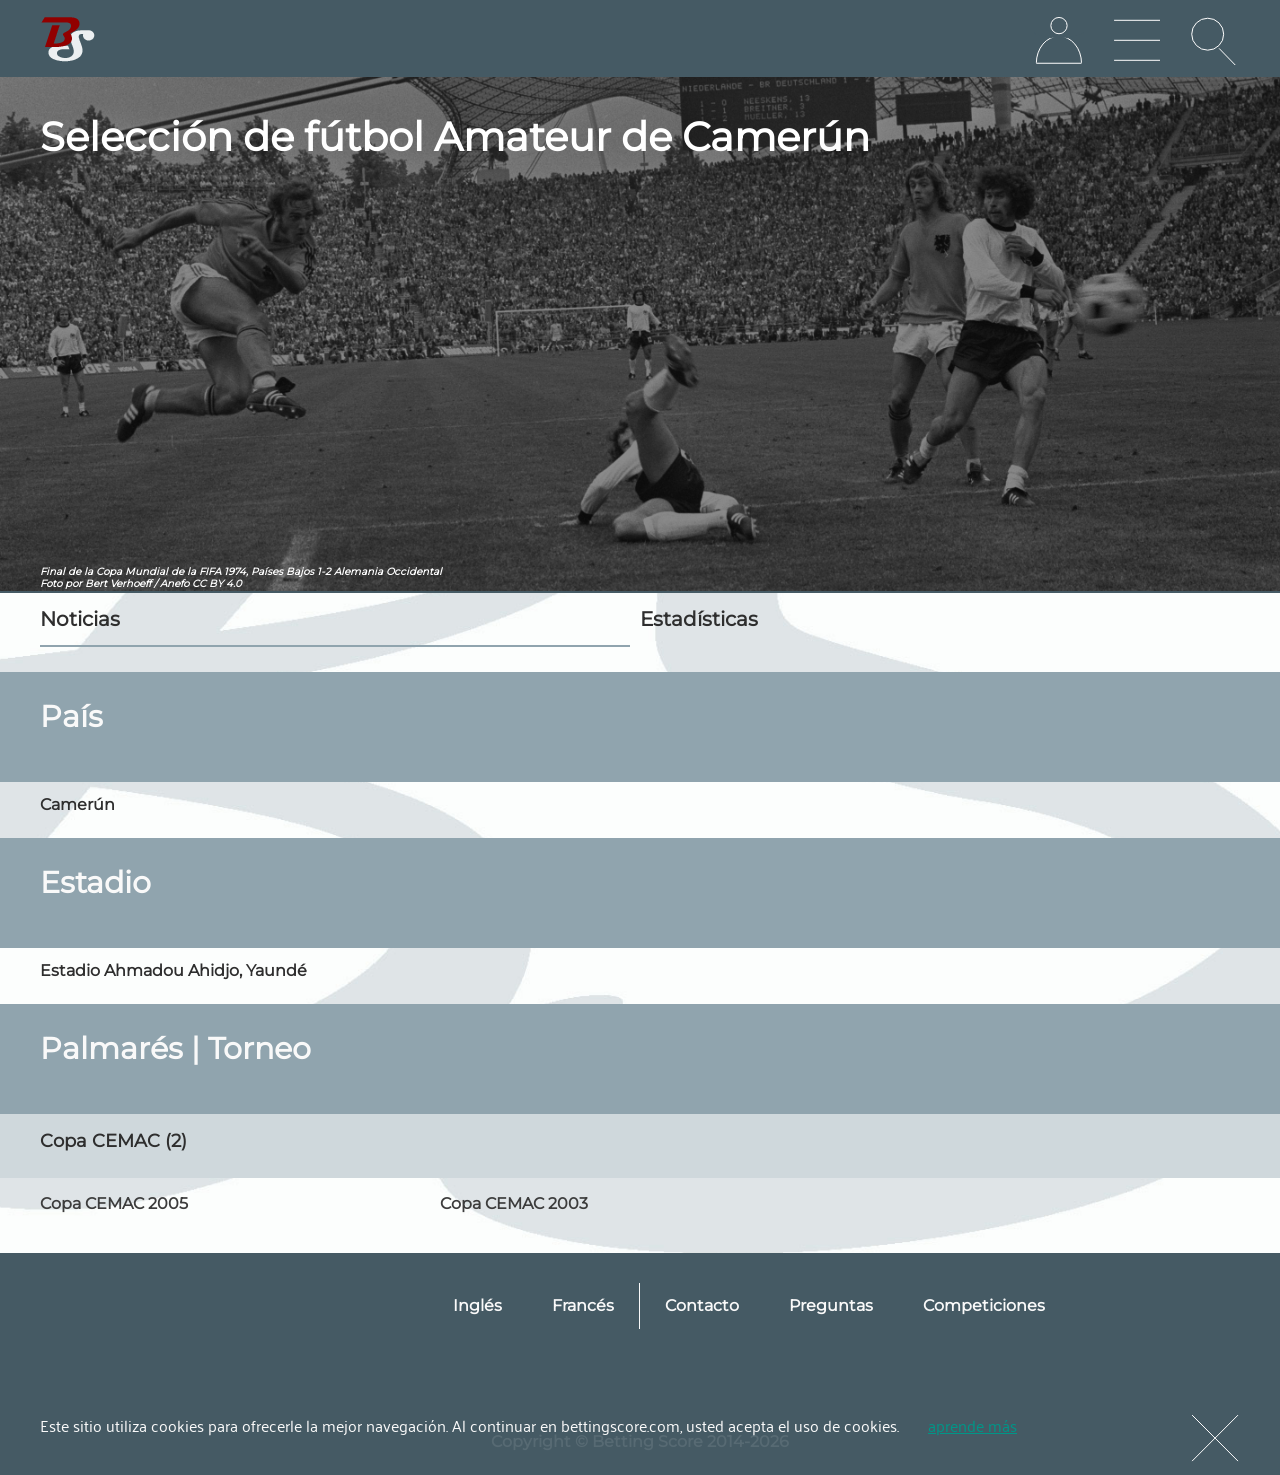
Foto (51, 583)
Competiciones (984, 1305)
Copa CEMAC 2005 (114, 1203)
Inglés (477, 1305)
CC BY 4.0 (217, 583)
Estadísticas (699, 619)
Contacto (702, 1305)
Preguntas (831, 1305)
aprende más (972, 1425)
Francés (583, 1305)
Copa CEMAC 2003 (514, 1203)
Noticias (80, 619)
